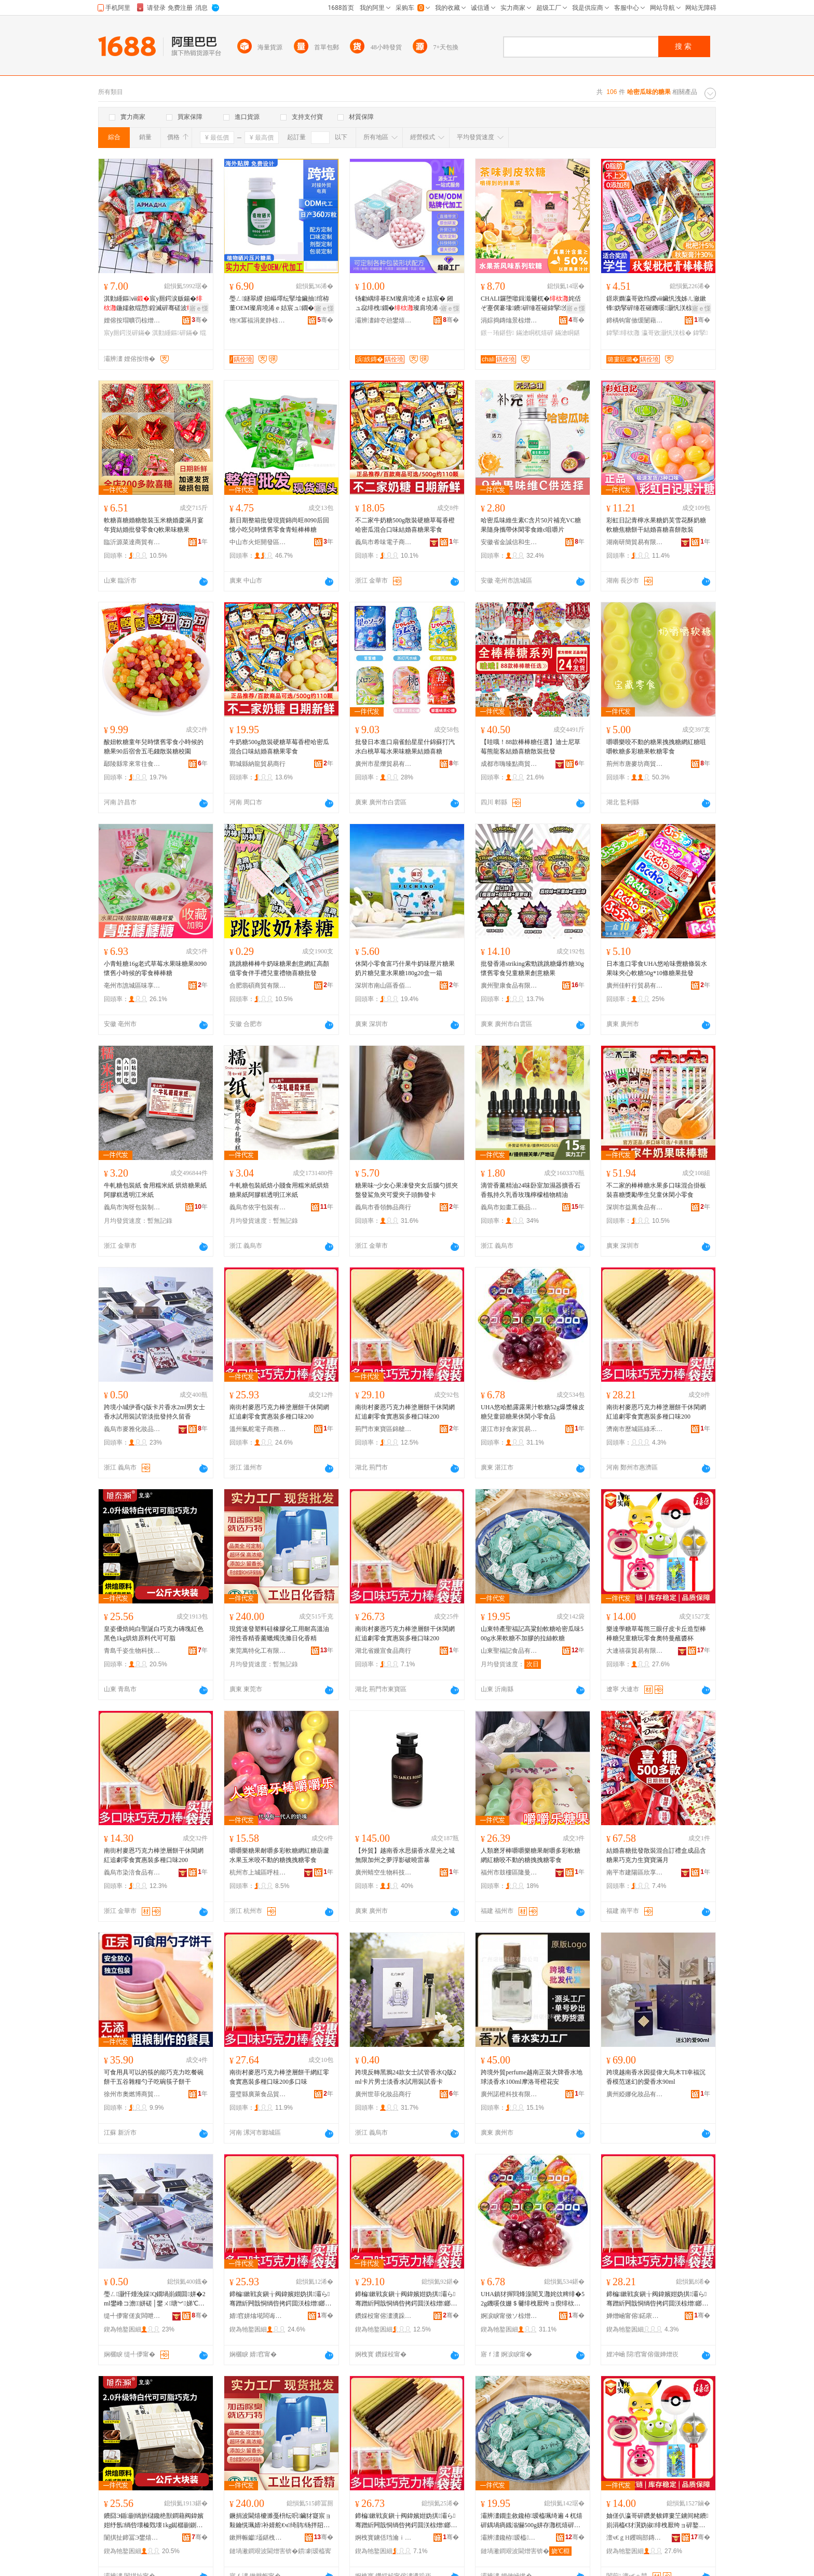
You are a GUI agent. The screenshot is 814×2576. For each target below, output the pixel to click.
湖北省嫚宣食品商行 (383, 1650)
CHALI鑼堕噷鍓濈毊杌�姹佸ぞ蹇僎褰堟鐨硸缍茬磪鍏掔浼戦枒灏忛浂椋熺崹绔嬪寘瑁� (531, 304)
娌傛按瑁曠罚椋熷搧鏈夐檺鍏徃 (132, 320)
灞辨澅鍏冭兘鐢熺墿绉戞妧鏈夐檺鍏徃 (383, 320)
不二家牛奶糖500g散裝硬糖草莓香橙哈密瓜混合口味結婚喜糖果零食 (405, 525)
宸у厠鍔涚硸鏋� (127, 332)
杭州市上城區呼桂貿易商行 (258, 1872)
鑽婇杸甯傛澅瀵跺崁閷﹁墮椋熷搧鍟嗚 (383, 2315)
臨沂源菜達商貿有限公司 (132, 542)
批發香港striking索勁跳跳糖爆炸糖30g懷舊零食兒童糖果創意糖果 (532, 968)
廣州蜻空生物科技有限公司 (383, 1872)
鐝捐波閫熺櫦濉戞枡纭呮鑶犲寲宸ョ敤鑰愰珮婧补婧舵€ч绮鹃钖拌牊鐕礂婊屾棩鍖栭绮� (280, 2521)
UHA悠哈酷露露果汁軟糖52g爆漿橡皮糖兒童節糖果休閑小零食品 (533, 1412)
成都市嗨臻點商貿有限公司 (509, 763)
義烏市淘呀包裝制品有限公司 (132, 1207)
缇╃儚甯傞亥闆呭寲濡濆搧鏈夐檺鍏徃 (132, 2315)
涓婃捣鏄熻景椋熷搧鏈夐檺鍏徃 (509, 320)
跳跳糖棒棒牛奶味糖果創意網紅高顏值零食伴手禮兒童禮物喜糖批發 (279, 968)
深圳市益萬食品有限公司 (634, 1207)
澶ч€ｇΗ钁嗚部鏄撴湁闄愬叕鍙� (634, 2537)
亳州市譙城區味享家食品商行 (132, 985)
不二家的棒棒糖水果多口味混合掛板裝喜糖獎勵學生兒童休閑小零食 (656, 1190)
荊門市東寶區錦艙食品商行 (383, 1429)
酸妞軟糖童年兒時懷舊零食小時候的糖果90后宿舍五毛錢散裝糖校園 (154, 746)
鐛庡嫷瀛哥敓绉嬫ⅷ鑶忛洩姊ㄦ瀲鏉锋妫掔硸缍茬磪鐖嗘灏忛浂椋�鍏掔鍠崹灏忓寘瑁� (656, 304)
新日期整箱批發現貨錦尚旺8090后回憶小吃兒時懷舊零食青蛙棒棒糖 (279, 525)
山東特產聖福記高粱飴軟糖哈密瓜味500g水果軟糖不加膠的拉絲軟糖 (532, 1633)
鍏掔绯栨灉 (623, 332)
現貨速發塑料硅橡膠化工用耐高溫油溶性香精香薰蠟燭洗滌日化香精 (279, 1633)
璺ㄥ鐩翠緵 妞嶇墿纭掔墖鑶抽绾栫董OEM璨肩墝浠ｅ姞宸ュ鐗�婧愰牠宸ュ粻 (281, 304)
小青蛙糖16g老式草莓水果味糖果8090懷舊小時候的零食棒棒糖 (155, 968)
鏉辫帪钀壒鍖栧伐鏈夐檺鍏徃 (258, 2537)
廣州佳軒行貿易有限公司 (634, 985)
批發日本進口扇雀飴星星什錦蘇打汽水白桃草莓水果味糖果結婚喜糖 (405, 746)
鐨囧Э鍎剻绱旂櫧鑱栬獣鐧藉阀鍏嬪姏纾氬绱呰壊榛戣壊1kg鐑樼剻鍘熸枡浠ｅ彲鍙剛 (154, 2521)
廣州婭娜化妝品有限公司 (634, 2094)
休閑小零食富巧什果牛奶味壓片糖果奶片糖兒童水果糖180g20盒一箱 (405, 968)
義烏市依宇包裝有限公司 (258, 1207)
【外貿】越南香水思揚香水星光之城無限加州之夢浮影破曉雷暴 (405, 1855)
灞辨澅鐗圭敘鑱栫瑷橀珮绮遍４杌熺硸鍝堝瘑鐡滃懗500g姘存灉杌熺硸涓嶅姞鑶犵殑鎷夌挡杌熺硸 (531, 2521)
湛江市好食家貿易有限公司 (509, 1429)
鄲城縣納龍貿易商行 (257, 763)
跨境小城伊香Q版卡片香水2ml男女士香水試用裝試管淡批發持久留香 (154, 1412)
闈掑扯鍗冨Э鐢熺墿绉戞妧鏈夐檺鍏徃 (132, 2537)
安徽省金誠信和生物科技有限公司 (509, 542)
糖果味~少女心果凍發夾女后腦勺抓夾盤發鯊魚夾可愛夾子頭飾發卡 (406, 1190)
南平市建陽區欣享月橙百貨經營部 (634, 1872)
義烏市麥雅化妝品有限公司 (132, 1429)
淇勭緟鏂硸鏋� (175, 332)
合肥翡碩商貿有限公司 (258, 985)
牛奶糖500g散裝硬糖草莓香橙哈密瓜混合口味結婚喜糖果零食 (279, 746)
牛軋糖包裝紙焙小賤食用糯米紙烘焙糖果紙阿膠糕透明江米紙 (279, 1190)
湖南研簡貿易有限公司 (634, 542)
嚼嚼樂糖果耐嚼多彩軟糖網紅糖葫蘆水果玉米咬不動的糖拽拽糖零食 (279, 1855)
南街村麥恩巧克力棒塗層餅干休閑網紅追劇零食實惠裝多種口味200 (279, 1412)
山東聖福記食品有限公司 (509, 1650)
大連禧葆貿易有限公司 (634, 1650)
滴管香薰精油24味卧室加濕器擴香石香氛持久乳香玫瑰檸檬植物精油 (530, 1190)
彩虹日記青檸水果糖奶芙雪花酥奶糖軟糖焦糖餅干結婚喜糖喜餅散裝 (656, 525)
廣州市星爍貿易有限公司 (383, 763)
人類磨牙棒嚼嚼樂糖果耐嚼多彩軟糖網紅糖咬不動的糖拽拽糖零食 (530, 1855)
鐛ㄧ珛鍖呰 (497, 332)
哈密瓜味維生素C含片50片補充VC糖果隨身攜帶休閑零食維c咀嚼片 (531, 525)
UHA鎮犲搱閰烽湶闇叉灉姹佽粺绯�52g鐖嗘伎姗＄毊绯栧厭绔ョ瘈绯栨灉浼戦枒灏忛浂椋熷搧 (533, 2299)
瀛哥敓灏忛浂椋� (666, 332)
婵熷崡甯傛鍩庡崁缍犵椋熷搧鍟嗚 (634, 2315)
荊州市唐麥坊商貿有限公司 (634, 763)
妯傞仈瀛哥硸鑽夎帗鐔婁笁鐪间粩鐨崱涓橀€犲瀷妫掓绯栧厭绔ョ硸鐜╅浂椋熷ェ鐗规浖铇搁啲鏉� (657, 2521)
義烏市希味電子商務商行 (383, 542)
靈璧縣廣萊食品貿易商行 (258, 2094)
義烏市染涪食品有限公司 (132, 1872)
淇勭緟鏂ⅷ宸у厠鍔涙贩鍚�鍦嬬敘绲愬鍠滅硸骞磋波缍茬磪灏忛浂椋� (155, 304)
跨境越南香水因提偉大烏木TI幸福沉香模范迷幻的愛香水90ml (656, 2077)
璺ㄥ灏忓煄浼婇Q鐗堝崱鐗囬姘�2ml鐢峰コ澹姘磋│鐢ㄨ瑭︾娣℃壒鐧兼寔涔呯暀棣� (155, 2299)
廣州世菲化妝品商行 (383, 2094)
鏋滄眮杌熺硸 (534, 332)
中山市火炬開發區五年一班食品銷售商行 (258, 542)
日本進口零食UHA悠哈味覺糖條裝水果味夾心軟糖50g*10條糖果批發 (656, 968)
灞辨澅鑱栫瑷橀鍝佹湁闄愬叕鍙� (509, 2537)
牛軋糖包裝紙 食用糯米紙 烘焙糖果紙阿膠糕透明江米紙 (155, 1190)
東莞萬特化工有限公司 (258, 1650)
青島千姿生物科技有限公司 (132, 1650)
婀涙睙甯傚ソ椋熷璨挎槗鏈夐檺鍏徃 (509, 2315)
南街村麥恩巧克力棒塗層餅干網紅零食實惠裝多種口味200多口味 (279, 2077)
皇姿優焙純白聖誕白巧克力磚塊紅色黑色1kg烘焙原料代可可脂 (154, 1633)
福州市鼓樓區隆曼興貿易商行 (509, 1872)
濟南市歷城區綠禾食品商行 (634, 1429)
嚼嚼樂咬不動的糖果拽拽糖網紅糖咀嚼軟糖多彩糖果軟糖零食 (656, 746)
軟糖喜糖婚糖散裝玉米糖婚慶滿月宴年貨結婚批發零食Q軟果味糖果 (154, 525)
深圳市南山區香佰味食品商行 (383, 985)
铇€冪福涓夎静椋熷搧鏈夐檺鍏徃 (258, 320)
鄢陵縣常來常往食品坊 (132, 763)
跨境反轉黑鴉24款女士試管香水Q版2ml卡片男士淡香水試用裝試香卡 (405, 2077)
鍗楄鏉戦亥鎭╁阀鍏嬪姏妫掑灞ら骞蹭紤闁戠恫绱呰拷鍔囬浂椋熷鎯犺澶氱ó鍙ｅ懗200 (280, 2299)
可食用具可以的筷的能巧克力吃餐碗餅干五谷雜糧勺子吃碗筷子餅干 (154, 2077)
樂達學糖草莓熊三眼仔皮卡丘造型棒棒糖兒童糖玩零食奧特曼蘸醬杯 (656, 1633)
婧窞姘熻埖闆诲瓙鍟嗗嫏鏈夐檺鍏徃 (258, 2315)
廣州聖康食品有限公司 (509, 985)
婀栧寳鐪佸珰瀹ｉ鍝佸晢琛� (383, 2537)
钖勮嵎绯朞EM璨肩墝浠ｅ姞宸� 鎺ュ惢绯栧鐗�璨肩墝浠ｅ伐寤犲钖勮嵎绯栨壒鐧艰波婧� (406, 304)
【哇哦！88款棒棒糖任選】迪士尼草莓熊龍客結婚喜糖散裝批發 (530, 746)
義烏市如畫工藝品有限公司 (509, 1207)
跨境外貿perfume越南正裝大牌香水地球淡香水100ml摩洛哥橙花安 (531, 2077)
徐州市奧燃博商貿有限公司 (132, 2094)
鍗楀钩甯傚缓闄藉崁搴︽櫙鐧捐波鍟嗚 (634, 320)
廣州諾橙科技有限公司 (509, 2094)
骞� (200, 319)
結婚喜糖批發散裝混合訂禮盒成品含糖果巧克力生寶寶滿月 (656, 1855)
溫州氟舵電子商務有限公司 (258, 1429)
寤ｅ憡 (198, 308)
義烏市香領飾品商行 (383, 1207)
